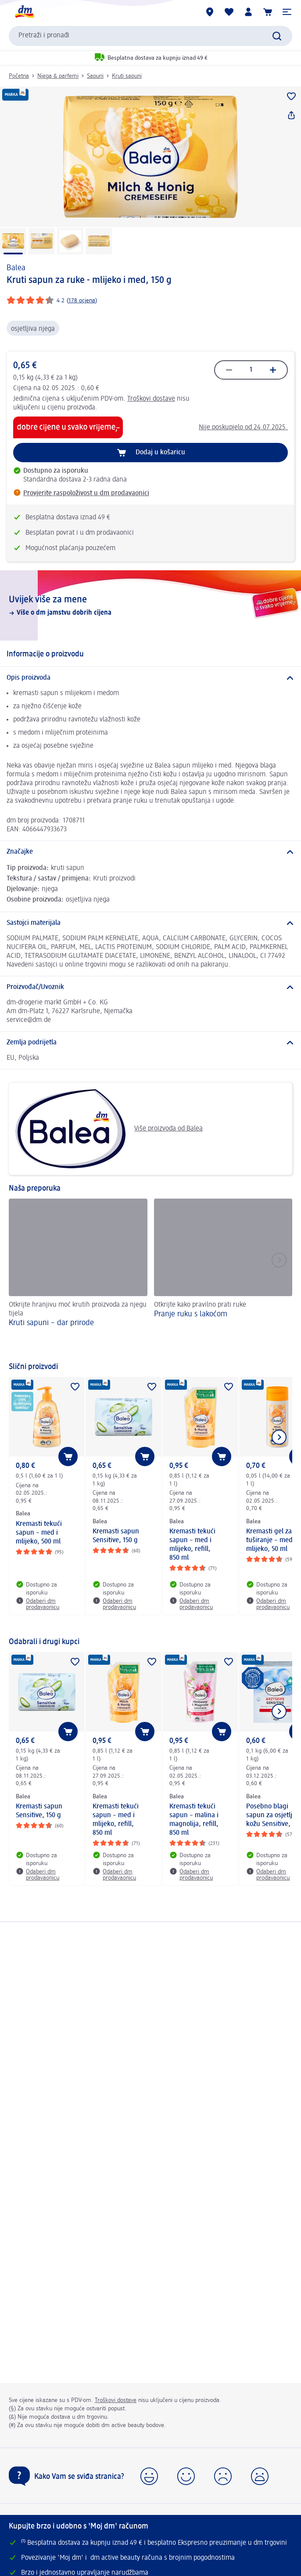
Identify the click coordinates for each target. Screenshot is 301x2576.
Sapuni (95, 76)
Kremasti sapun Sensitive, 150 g (116, 1536)
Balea (16, 268)
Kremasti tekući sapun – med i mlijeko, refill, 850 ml (192, 1545)
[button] (287, 12)
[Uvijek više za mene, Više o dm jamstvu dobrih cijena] (150, 605)
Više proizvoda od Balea (109, 1128)
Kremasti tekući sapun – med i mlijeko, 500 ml (39, 1533)
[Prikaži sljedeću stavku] (279, 1437)
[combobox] (150, 36)
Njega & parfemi (58, 76)
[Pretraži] (277, 36)
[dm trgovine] (209, 12)
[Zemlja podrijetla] (150, 1043)
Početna (19, 76)
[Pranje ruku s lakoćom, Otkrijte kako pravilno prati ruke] (223, 1276)
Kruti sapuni (127, 76)
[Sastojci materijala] (150, 923)
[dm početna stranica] (24, 11)
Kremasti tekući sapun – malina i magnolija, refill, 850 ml (194, 1820)
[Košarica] (267, 12)
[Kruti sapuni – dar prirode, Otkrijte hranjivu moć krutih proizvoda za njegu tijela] (78, 1276)
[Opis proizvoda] (150, 678)
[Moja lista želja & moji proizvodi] (229, 12)
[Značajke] (150, 852)
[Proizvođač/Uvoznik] (150, 987)
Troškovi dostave (151, 398)
